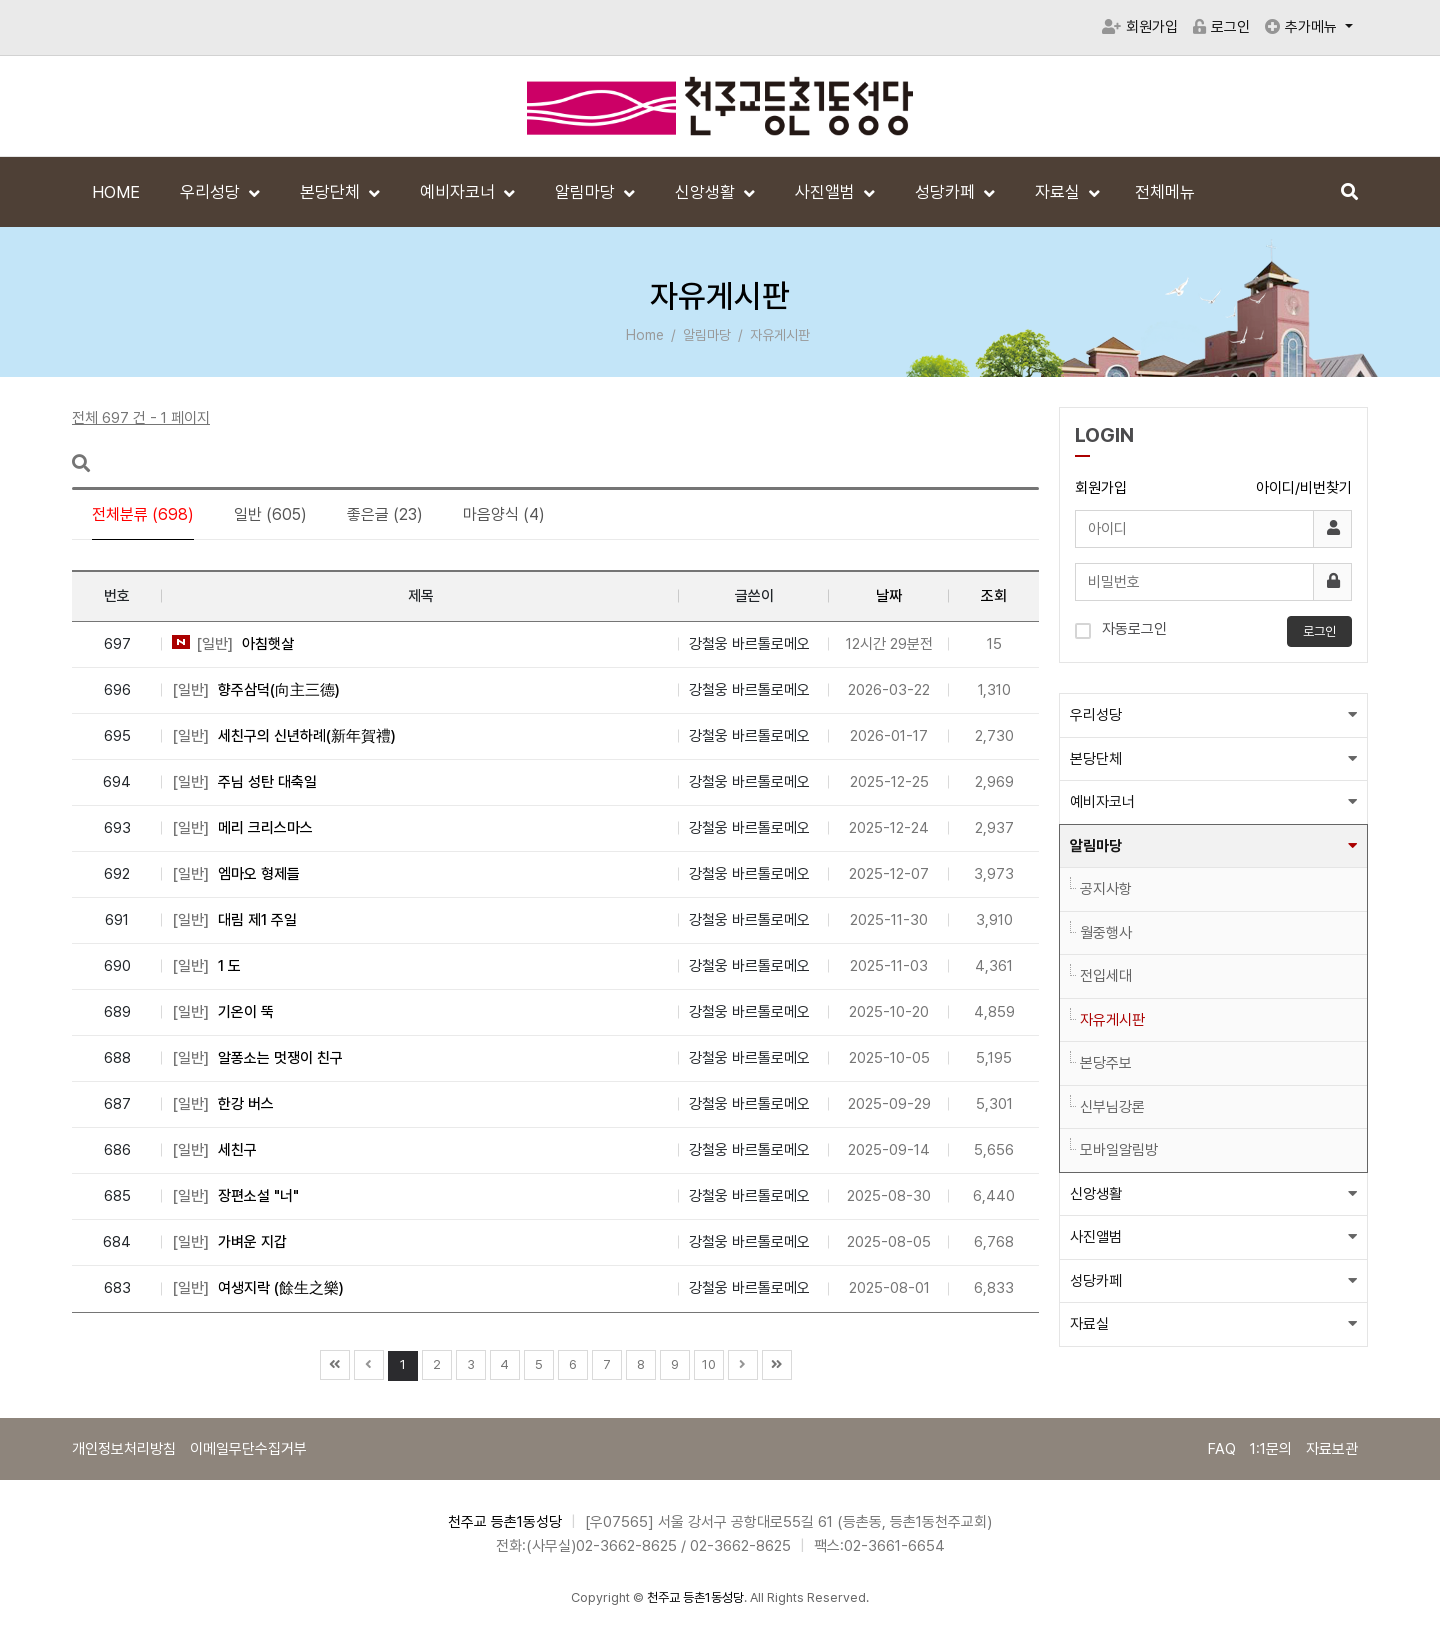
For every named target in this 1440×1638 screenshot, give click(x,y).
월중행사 (1106, 933)
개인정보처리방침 (124, 1449)
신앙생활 (707, 192)
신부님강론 (1112, 1107)
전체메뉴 (1165, 192)
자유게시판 (1112, 1020)
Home (645, 335)
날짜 (889, 596)
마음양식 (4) (504, 514)
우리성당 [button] (1096, 715)
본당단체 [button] (1096, 759)
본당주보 (1106, 1063)
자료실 (1059, 192)
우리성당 (212, 192)
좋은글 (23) (385, 514)
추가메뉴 (1303, 27)
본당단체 (332, 192)
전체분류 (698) (143, 514)
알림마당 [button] (1096, 846)
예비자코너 (459, 192)
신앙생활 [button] (1096, 1194)
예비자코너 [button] (1102, 802)
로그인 (1221, 27)
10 (709, 1364)
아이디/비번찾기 (1304, 488)
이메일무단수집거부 (248, 1449)
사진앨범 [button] (1096, 1237)
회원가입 (1140, 27)
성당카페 (947, 192)
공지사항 (1106, 889)
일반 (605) (270, 514)
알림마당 (587, 192)
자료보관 (1332, 1449)
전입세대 (1106, 976)
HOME (116, 192)
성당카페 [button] (1096, 1281)
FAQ (1222, 1449)
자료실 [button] (1089, 1324)
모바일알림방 (1119, 1150)
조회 (994, 596)
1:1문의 (1271, 1449)
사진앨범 (827, 192)
